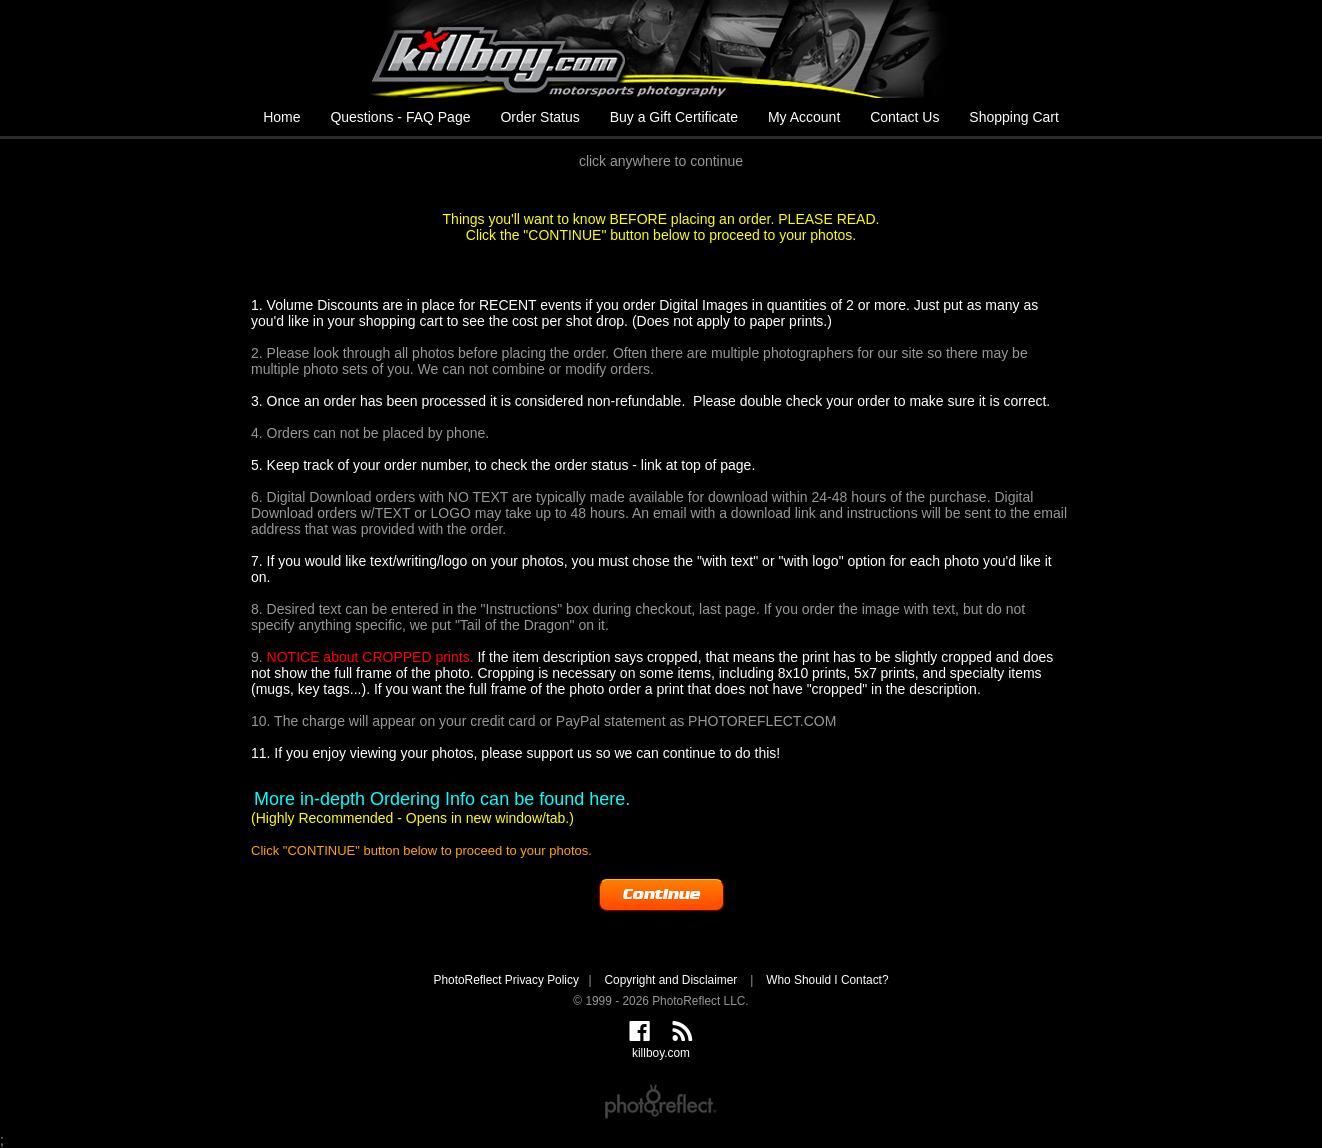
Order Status (539, 117)
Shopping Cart (1014, 117)
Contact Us (904, 117)
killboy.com (661, 49)
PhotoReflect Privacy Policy (505, 980)
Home (281, 117)
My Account (804, 117)
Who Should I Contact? (827, 980)
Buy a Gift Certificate (674, 117)
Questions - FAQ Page (400, 117)
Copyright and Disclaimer (672, 980)
